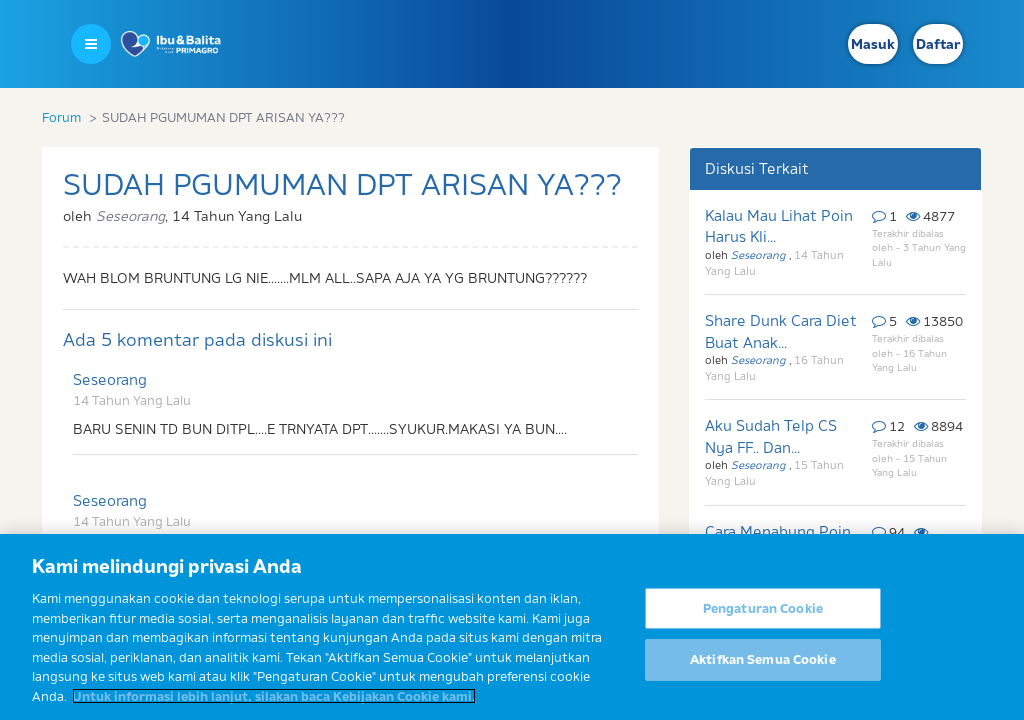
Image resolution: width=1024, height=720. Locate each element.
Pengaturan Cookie (763, 617)
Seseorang (110, 379)
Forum (61, 117)
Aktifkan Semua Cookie (763, 668)
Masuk (873, 44)
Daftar (938, 44)
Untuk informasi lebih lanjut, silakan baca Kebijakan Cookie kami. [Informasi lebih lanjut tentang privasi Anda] (274, 705)
